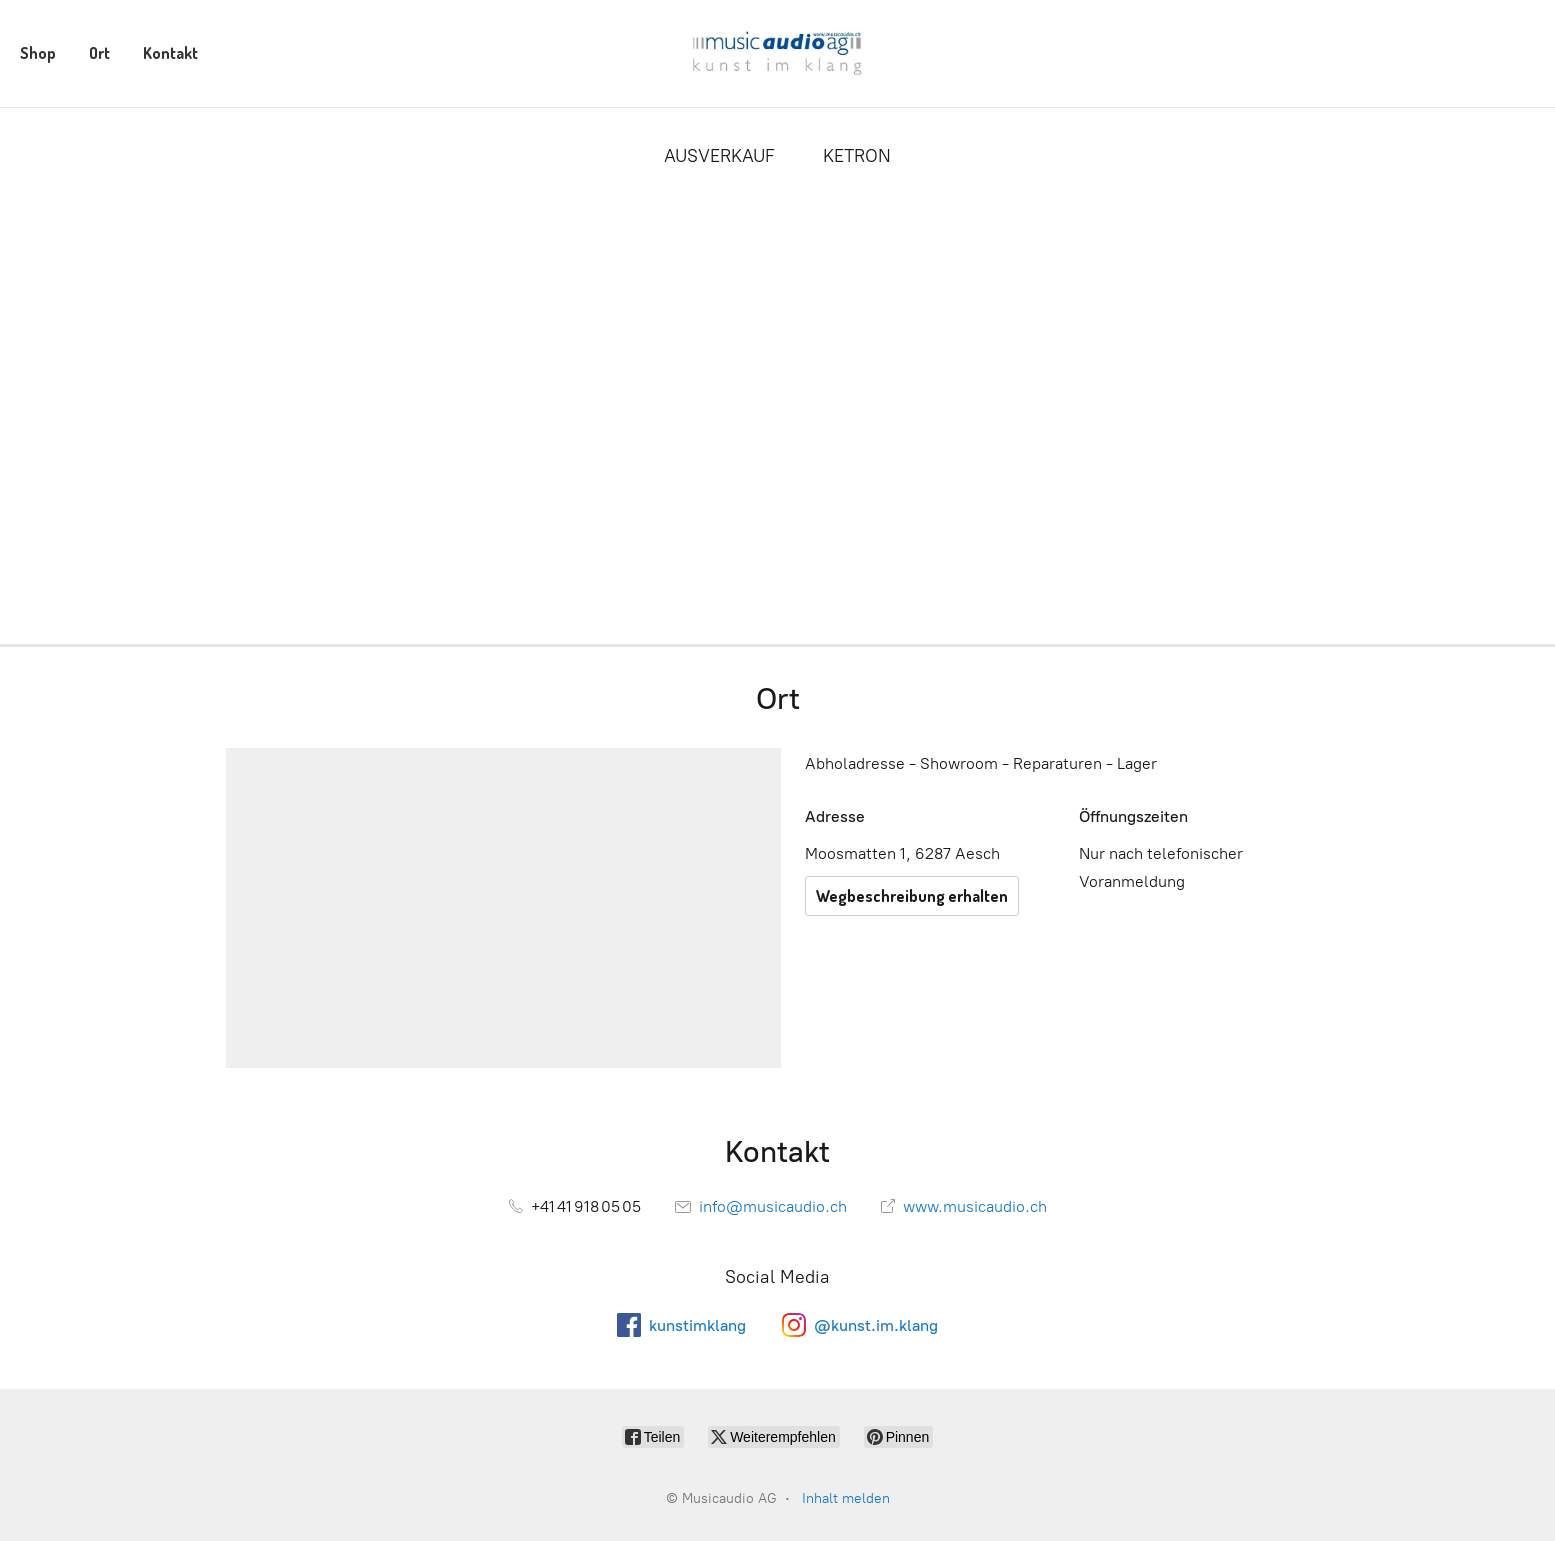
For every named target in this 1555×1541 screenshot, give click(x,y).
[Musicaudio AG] (777, 53)
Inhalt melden (846, 1498)
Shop (38, 53)
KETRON (857, 156)
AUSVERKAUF (719, 156)
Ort (99, 53)
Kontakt (170, 53)
